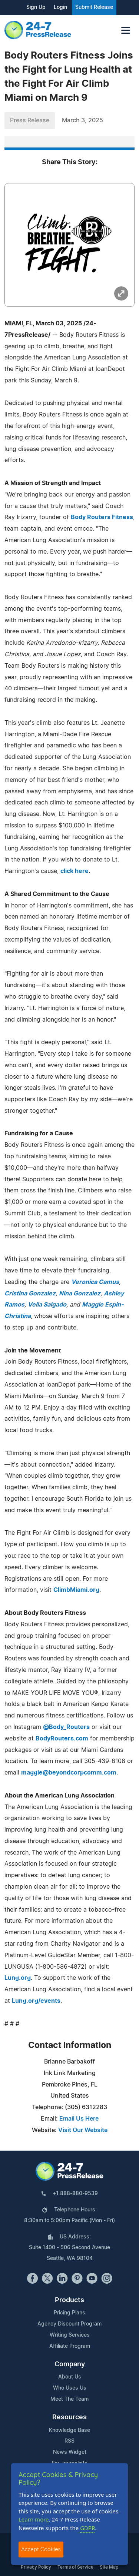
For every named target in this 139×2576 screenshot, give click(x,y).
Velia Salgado (47, 1305)
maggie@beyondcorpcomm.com (68, 1773)
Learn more (34, 2519)
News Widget (69, 2452)
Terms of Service (75, 2567)
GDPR (87, 2528)
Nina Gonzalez (79, 1294)
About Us (69, 2377)
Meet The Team (69, 2399)
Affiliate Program (69, 2346)
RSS (69, 2441)
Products (69, 2300)
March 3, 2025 (82, 120)
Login (60, 7)
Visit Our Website (82, 2130)
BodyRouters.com (62, 1739)
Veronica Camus (95, 1282)
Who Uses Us (69, 2388)
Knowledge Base (69, 2430)
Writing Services (70, 2335)
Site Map (109, 2567)
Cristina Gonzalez (30, 1294)
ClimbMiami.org (76, 1590)
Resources (69, 2417)
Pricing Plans (69, 2313)
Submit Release (94, 7)
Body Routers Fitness (102, 517)
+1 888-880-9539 (75, 2193)
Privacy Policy (36, 2567)
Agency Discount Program (69, 2324)
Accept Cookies (41, 2549)
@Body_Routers (66, 1727)
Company (69, 2364)
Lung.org (17, 1978)
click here (74, 871)
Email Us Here (79, 2119)
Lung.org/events (36, 2001)
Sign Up (36, 7)
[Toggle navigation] (126, 30)
